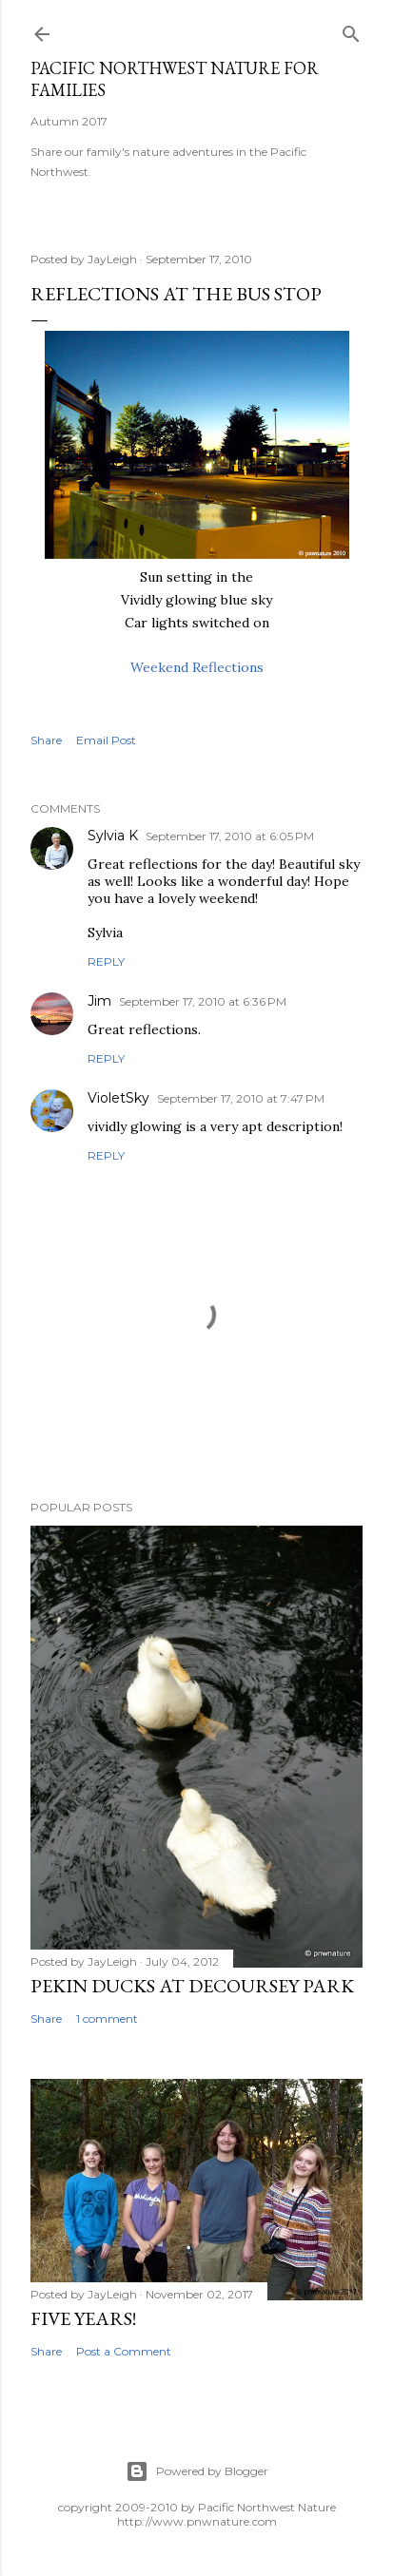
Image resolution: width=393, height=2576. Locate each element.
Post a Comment (123, 2351)
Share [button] (46, 740)
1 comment (107, 2018)
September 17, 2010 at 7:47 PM (240, 1098)
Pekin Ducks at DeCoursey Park (192, 1985)
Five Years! (83, 2318)
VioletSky (118, 1097)
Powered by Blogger (197, 2471)
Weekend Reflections (197, 667)
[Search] (351, 29)
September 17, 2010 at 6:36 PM (202, 1001)
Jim (99, 1000)
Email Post (106, 740)
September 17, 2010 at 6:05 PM (230, 836)
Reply (106, 961)
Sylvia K (113, 835)
